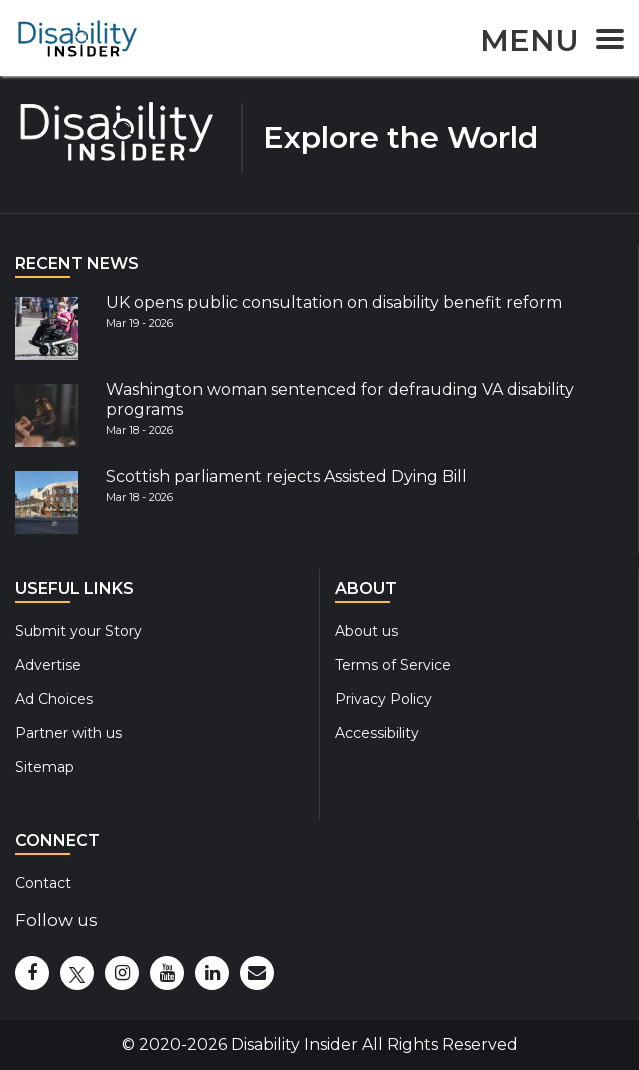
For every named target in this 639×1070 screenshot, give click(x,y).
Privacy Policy (383, 699)
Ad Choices (54, 699)
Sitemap (44, 767)
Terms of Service (393, 665)
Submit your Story (78, 631)
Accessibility (377, 733)
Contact (43, 883)
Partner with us (68, 733)
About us (366, 631)
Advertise (48, 665)
